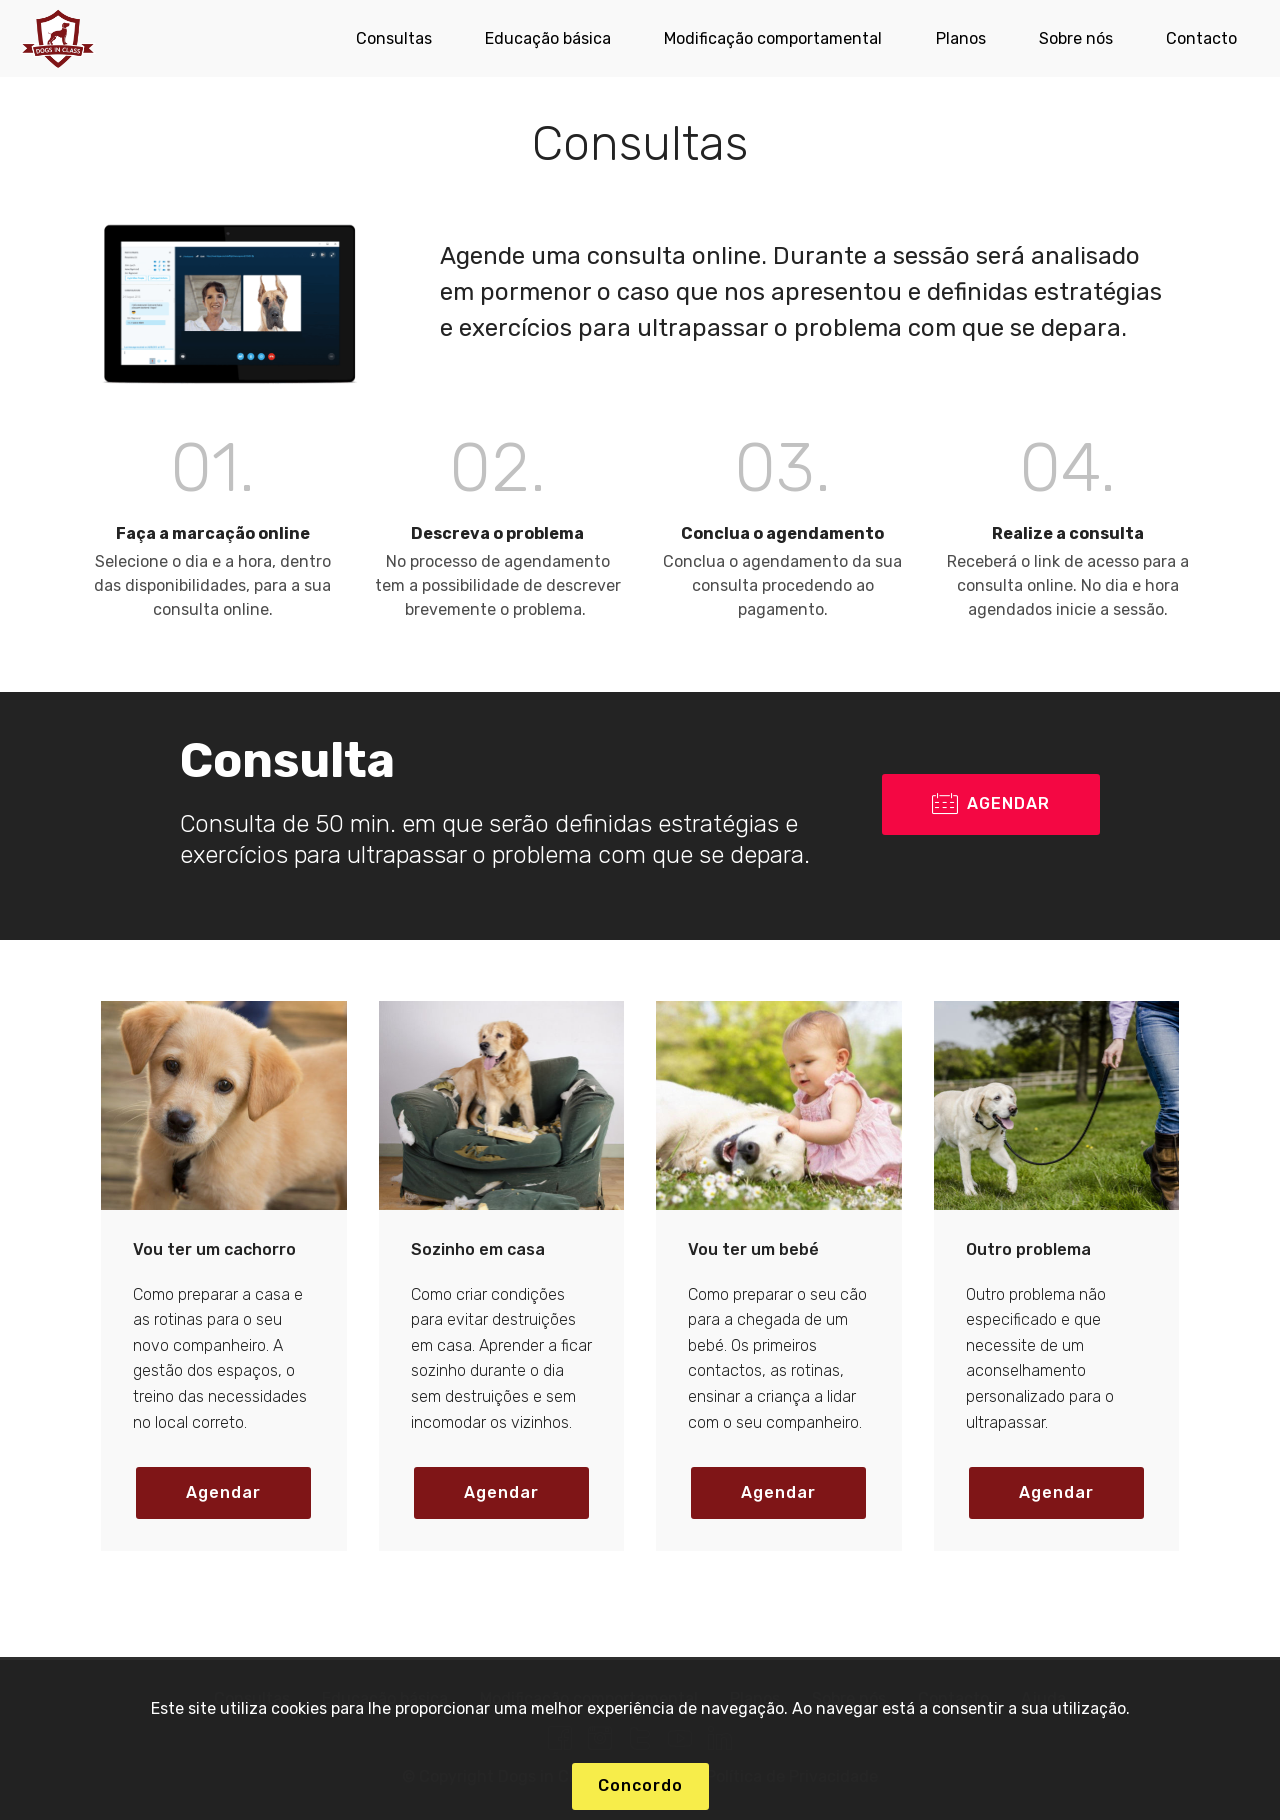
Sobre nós (1076, 38)
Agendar (223, 1492)
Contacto (1201, 38)
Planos (961, 38)
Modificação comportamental (773, 38)
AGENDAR (991, 805)
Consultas (394, 38)
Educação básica (548, 38)
